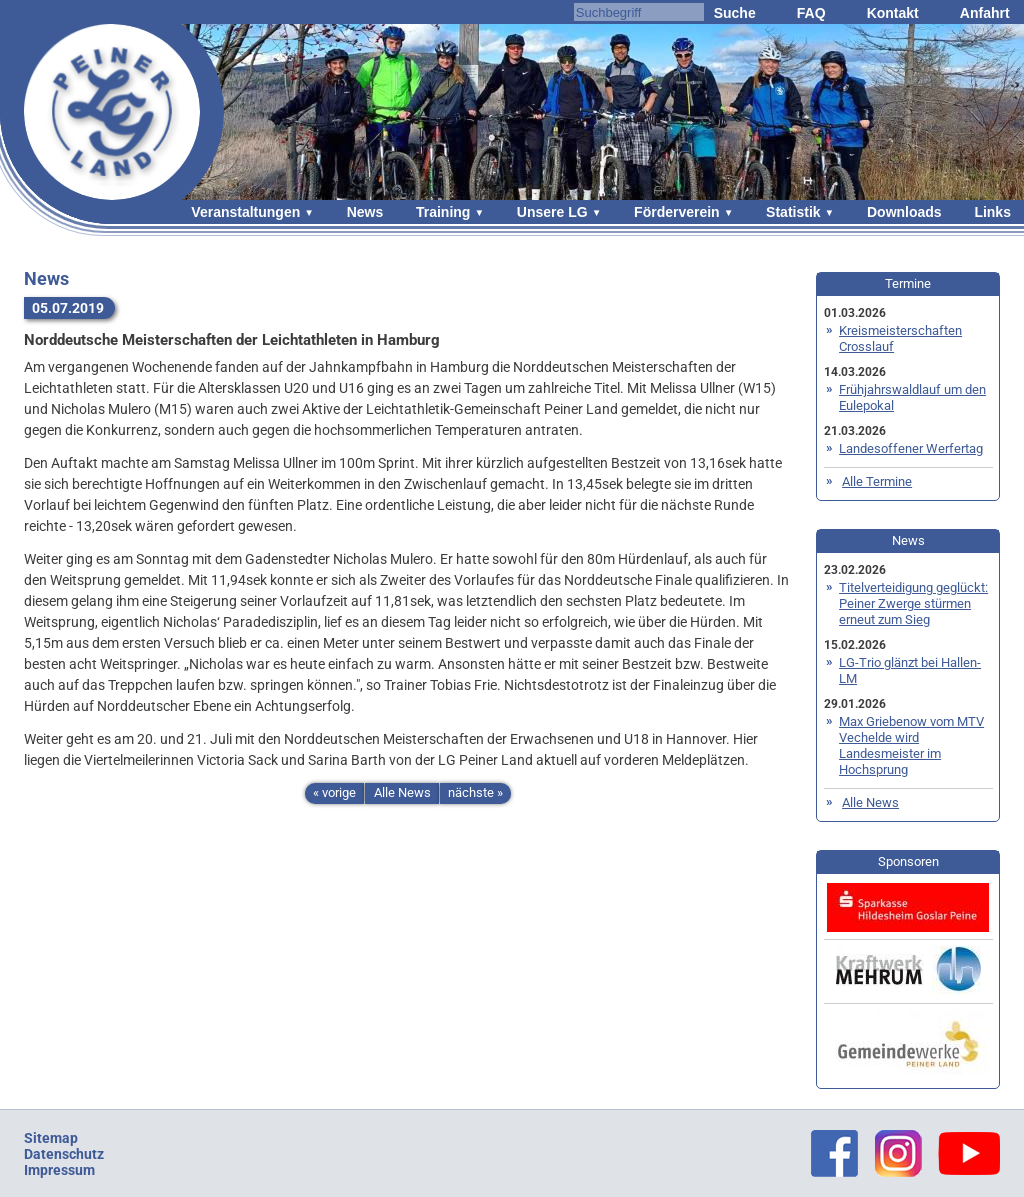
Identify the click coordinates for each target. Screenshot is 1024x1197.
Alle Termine (877, 481)
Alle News (402, 792)
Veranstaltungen (245, 212)
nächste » (475, 792)
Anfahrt (985, 13)
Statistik (793, 212)
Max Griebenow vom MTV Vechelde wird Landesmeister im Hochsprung (911, 745)
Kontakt (893, 13)
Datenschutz (64, 1154)
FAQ (811, 13)
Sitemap (51, 1138)
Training (443, 212)
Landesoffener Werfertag (911, 448)
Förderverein (677, 212)
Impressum (59, 1170)
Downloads (904, 212)
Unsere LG (552, 212)
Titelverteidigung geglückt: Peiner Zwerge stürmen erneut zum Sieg (913, 603)
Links (992, 212)
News (365, 212)
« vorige (334, 792)
